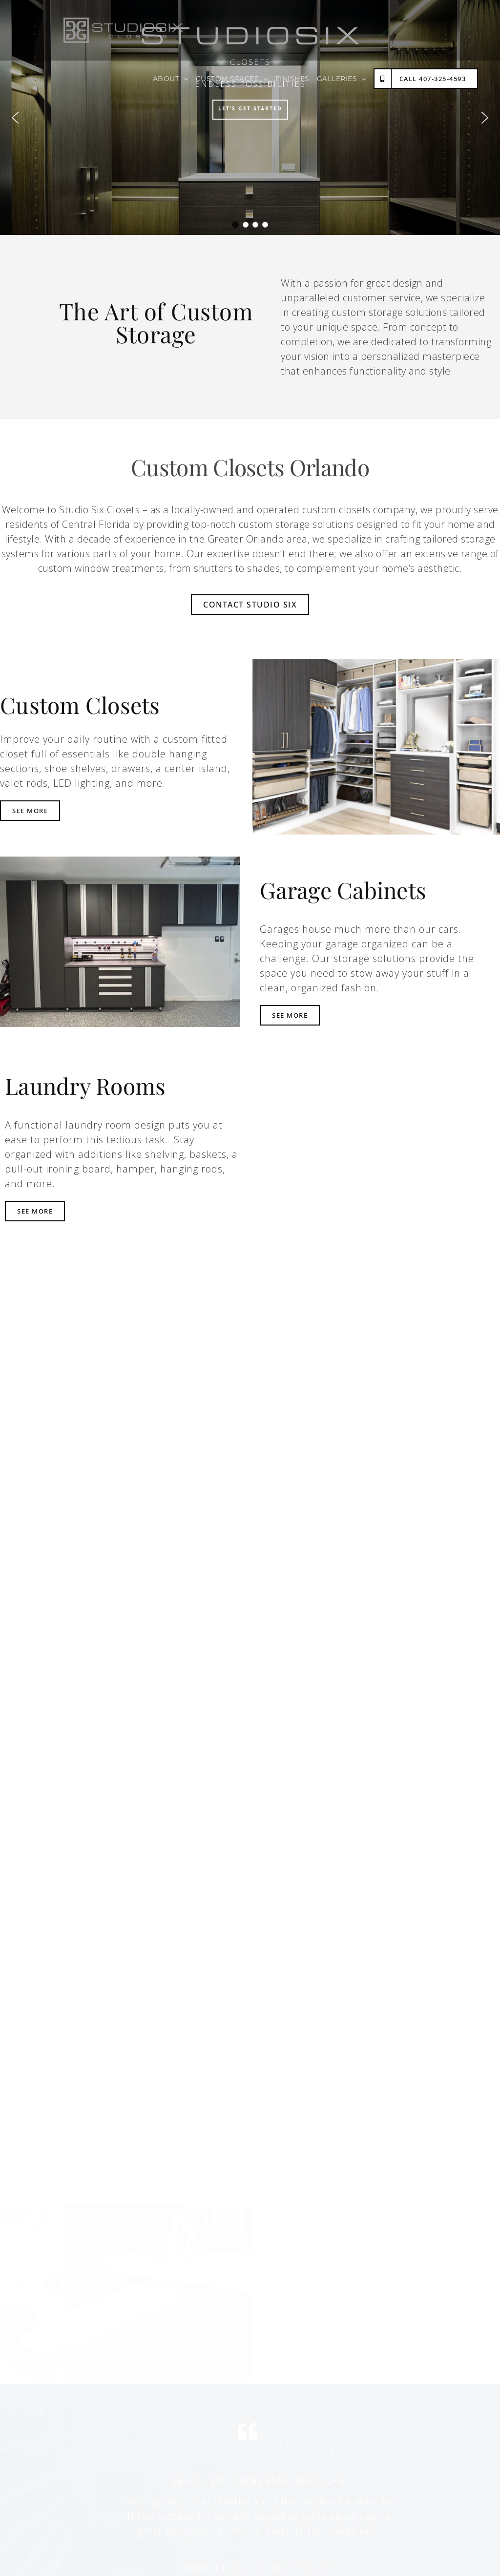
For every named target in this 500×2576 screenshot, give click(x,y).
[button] (15, 118)
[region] (250, 117)
